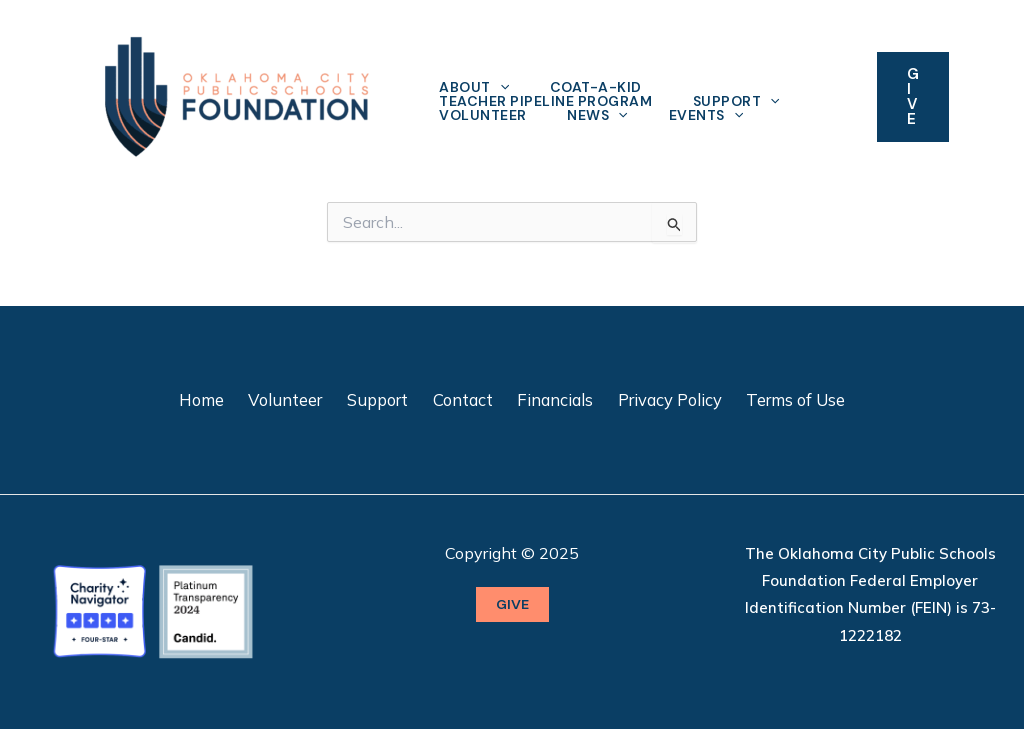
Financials (550, 399)
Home (214, 399)
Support (741, 101)
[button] (913, 97)
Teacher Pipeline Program (547, 101)
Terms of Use (782, 399)
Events (714, 115)
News (603, 115)
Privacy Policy (660, 399)
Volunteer (485, 115)
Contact (463, 399)
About (476, 87)
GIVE (512, 604)
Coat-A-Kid (601, 87)
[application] (502, 87)
